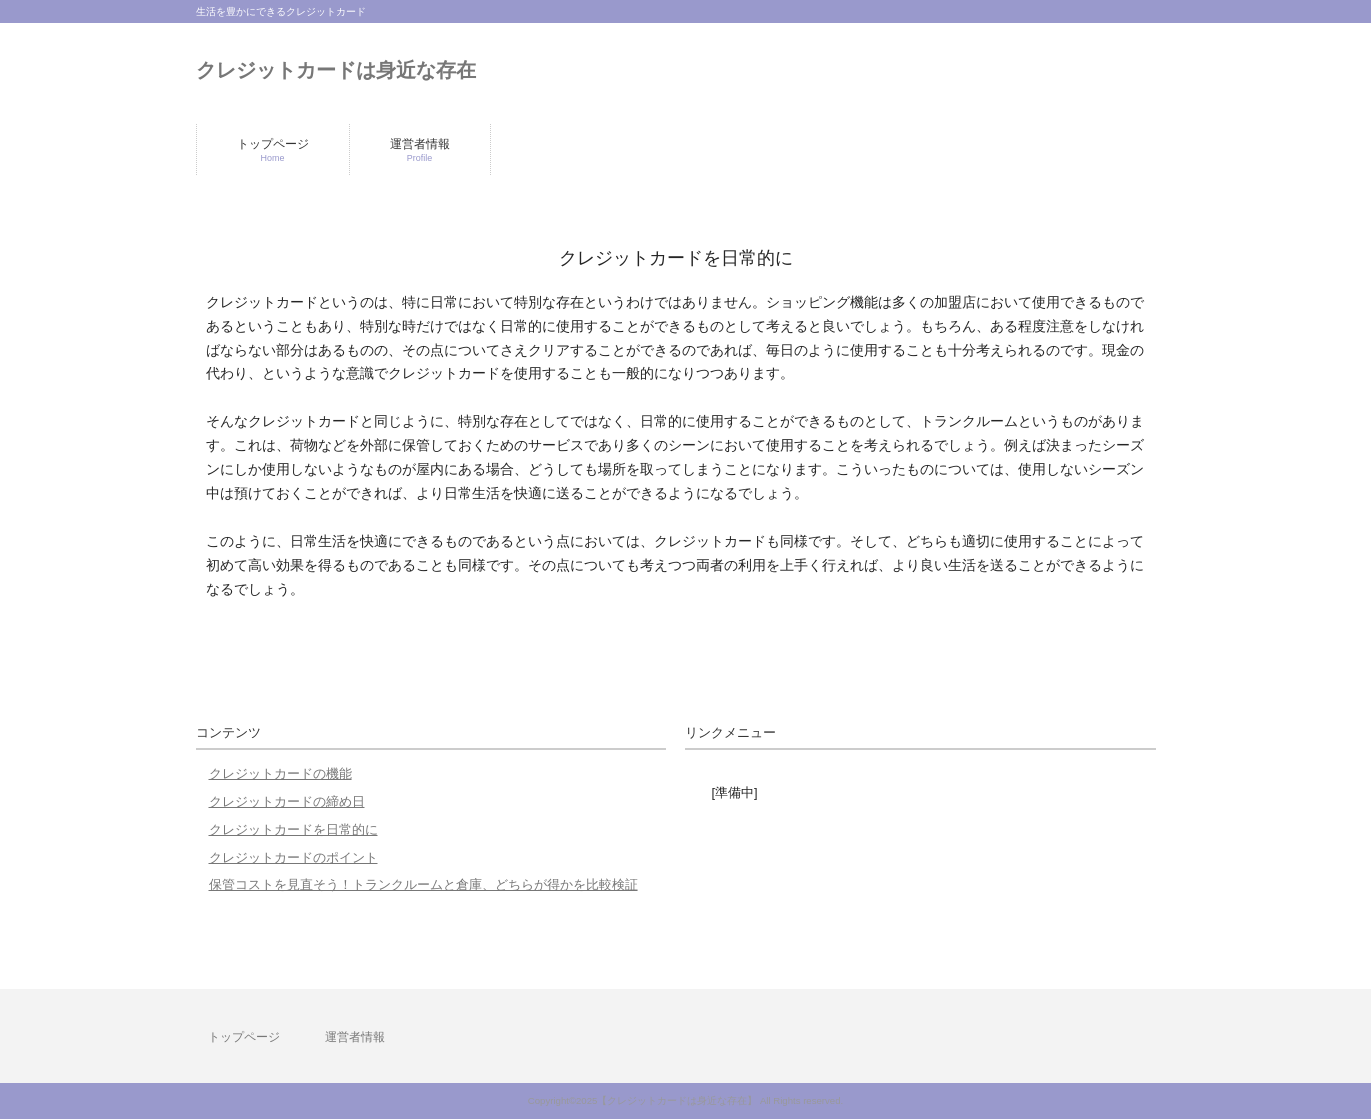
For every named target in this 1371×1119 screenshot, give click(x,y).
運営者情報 (355, 1037)
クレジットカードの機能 (280, 773)
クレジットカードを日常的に (293, 829)
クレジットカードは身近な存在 (336, 69)
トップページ (244, 1037)
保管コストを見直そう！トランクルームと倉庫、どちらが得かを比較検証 (423, 884)
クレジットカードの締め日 (287, 801)
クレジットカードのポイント (293, 857)
